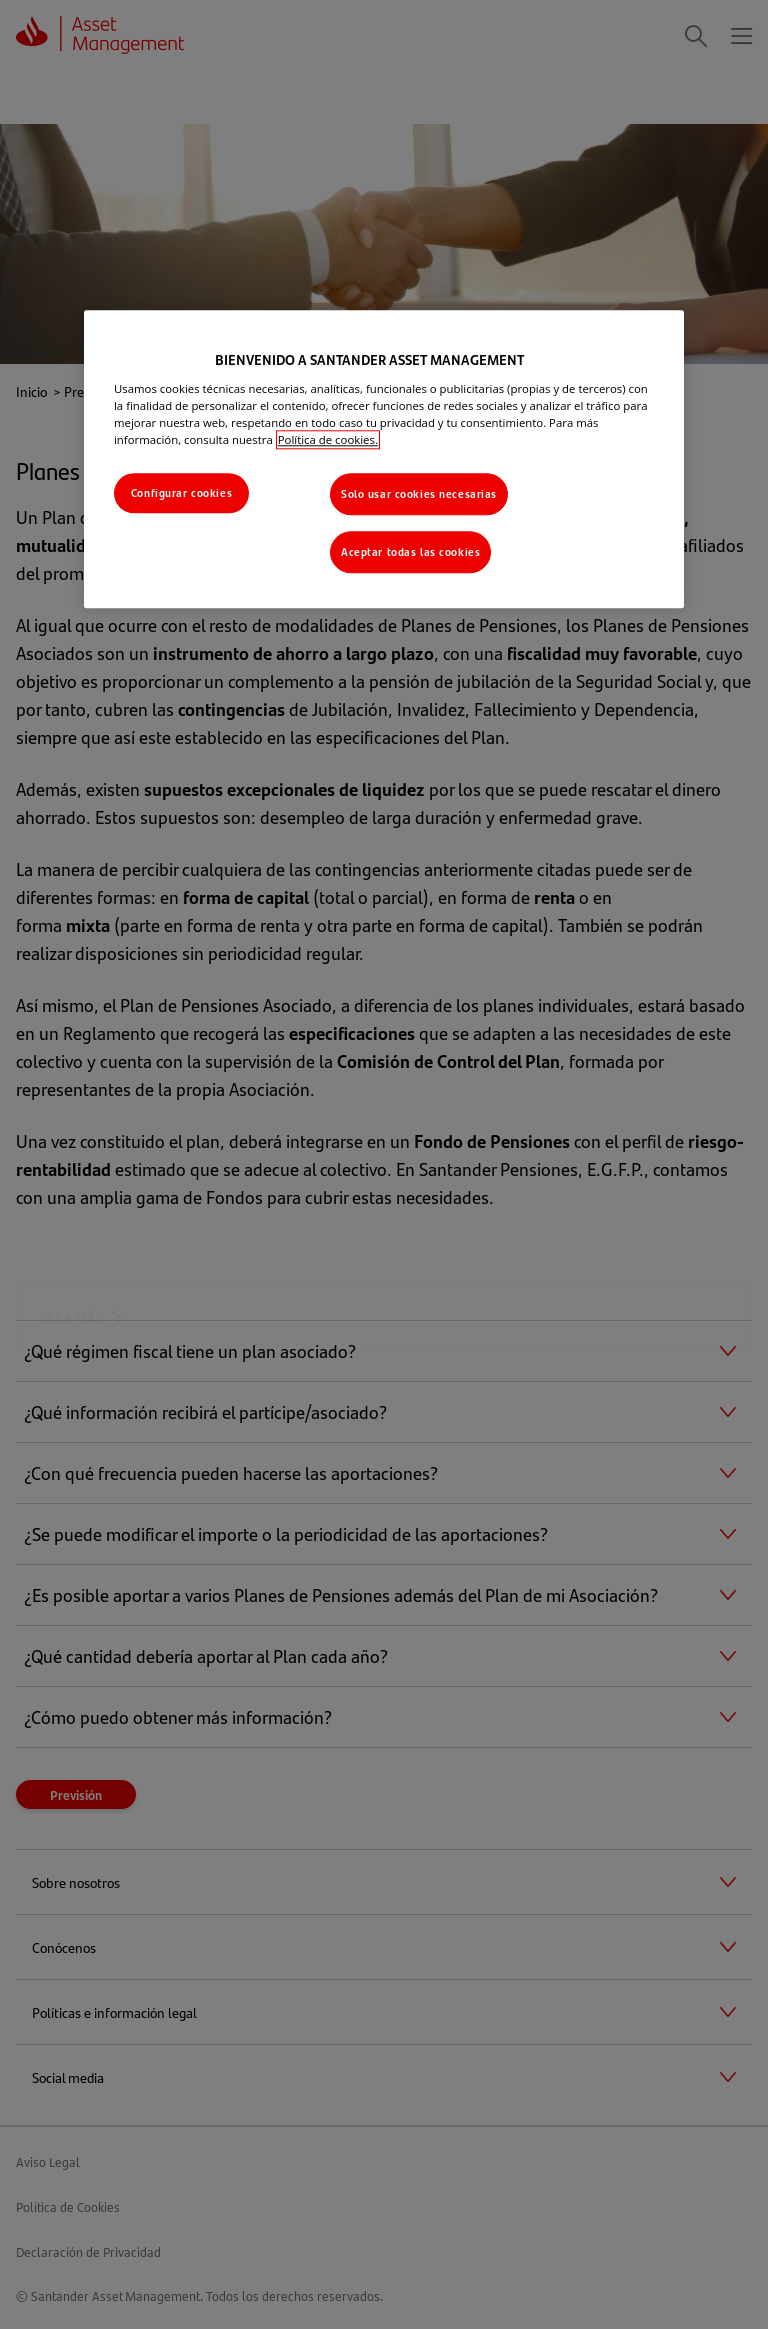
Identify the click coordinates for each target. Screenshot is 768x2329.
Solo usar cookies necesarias (419, 493)
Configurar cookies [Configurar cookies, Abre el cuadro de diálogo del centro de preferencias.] (181, 492)
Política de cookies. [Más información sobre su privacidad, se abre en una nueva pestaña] (328, 439)
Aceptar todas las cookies (410, 551)
